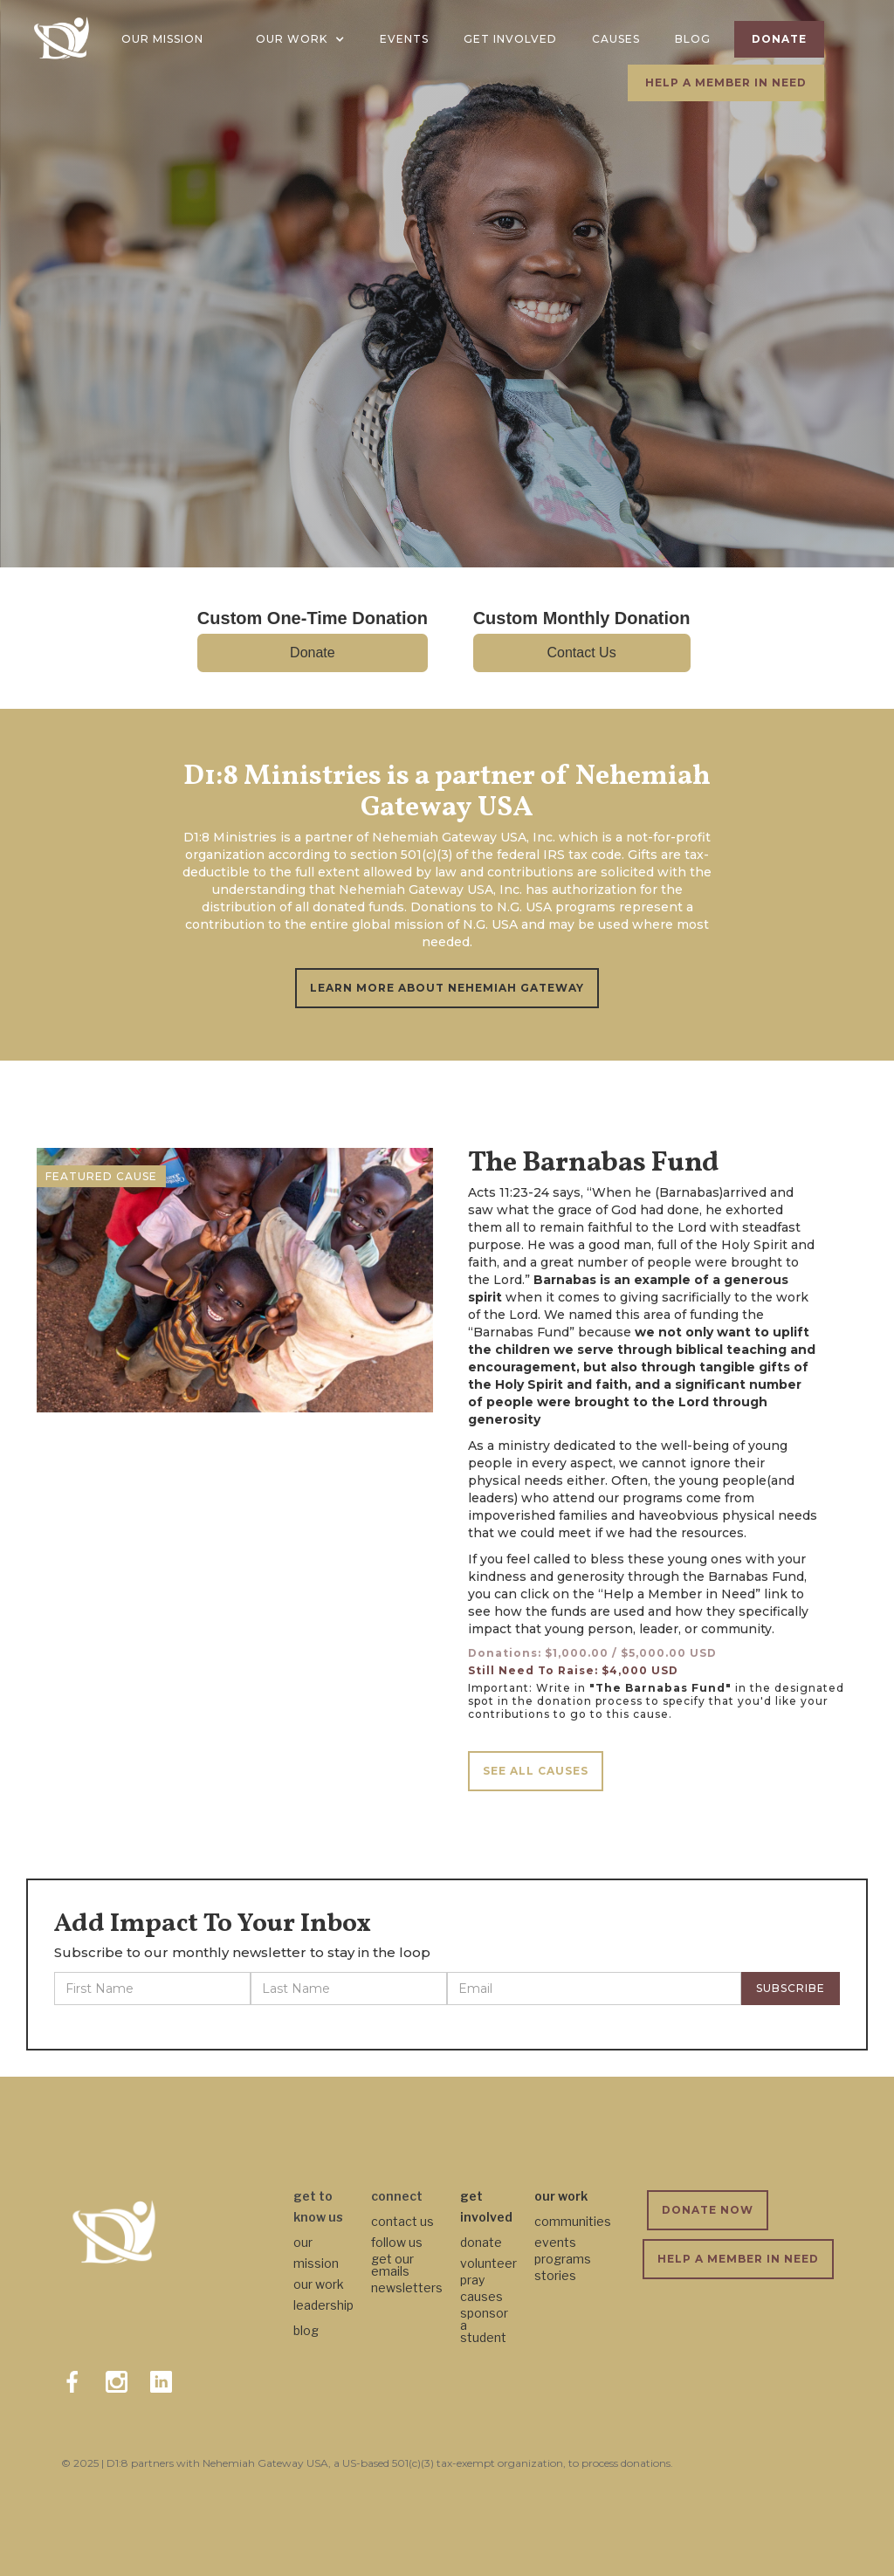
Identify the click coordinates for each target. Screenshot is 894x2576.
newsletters (407, 2287)
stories (555, 2275)
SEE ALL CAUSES (535, 1770)
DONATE (779, 38)
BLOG (693, 38)
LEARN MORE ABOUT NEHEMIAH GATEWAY (447, 987)
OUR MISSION (162, 38)
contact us (402, 2221)
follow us (397, 2242)
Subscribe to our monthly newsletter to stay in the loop (242, 1952)
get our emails (392, 2264)
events (555, 2242)
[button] (300, 39)
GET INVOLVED (510, 38)
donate (481, 2242)
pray (472, 2279)
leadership (323, 2305)
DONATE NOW (707, 2209)
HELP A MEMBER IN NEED (726, 82)
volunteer (488, 2263)
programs (562, 2258)
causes (481, 2296)
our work (318, 2284)
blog (306, 2330)
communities (572, 2221)
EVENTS (404, 38)
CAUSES (616, 38)
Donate (312, 652)
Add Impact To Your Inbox (212, 1924)
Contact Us (581, 652)
